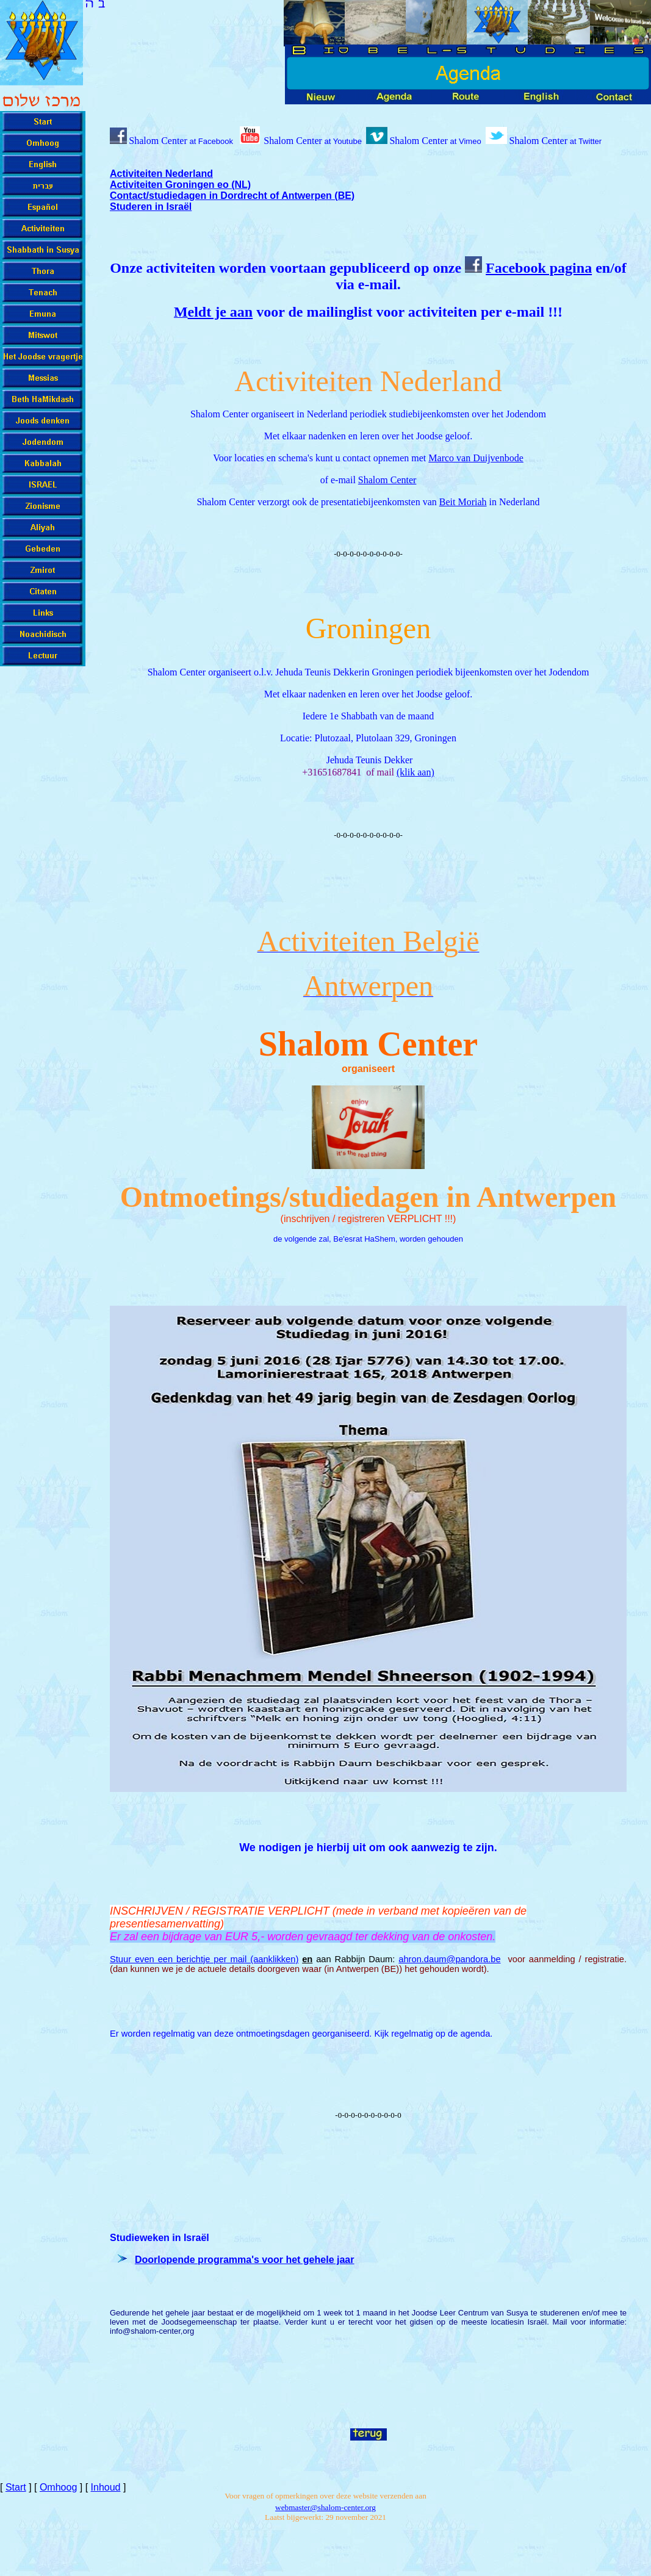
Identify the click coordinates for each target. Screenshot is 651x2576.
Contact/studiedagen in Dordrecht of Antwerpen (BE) (232, 195)
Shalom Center (418, 140)
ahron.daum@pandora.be (449, 1959)
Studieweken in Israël (159, 2237)
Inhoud (106, 2487)
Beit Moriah (463, 502)
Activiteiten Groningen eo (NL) (180, 184)
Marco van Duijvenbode (475, 458)
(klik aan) (415, 772)
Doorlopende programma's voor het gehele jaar (244, 2259)
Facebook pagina (539, 268)
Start (15, 2487)
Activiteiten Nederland (161, 173)
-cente (325, 2507)
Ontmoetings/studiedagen (279, 1197)
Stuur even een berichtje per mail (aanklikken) (204, 1959)
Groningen (368, 628)
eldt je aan (220, 312)
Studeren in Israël (151, 206)
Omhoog (58, 2487)
